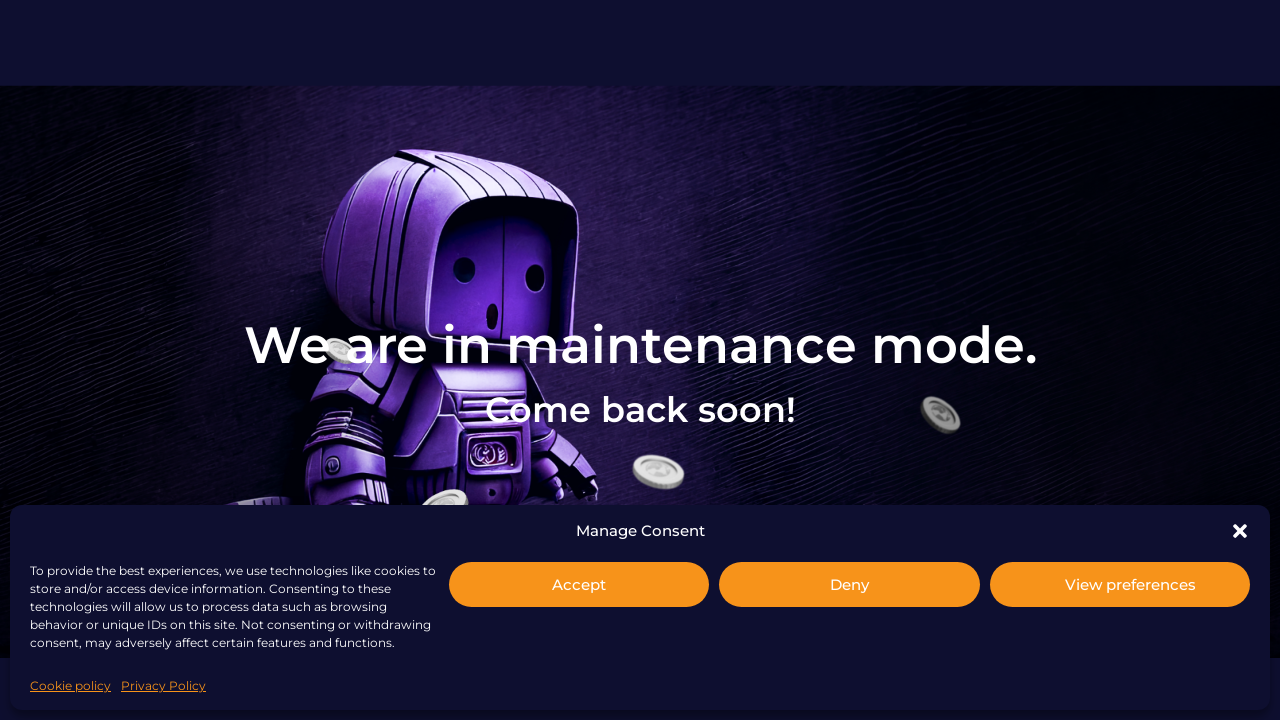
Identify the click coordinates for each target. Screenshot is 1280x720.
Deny (849, 584)
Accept (579, 584)
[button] (1240, 531)
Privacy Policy (163, 685)
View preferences (1130, 584)
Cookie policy (70, 685)
